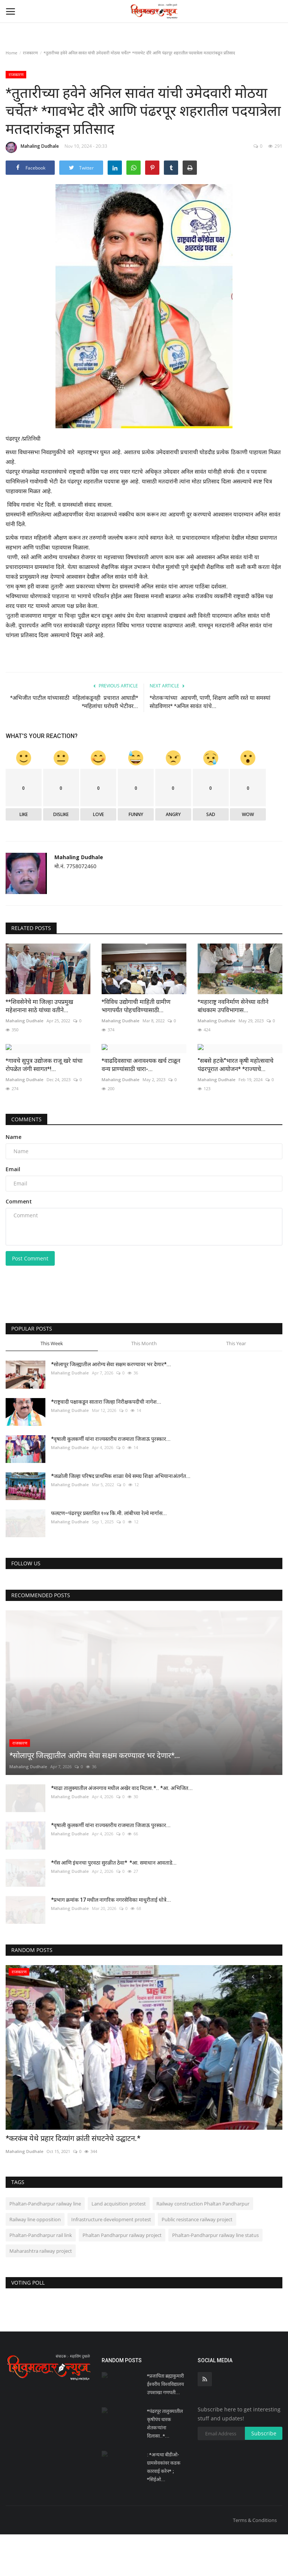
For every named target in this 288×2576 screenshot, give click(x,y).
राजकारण (30, 53)
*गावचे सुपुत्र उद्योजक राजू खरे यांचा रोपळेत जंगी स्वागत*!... (44, 1106)
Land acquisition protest (119, 2244)
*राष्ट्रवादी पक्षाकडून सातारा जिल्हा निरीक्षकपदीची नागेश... (106, 1443)
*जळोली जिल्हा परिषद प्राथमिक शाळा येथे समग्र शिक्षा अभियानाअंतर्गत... (120, 1517)
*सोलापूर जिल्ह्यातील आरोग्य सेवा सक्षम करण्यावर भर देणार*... (111, 1406)
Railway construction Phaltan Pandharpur (202, 2244)
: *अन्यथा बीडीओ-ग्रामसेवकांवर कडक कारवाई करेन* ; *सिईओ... (163, 2508)
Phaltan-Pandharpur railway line (45, 2244)
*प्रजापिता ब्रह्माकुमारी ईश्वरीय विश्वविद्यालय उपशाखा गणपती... (165, 2426)
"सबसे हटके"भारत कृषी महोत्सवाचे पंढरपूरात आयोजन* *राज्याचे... (235, 1106)
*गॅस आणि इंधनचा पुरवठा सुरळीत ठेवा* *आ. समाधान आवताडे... (114, 1904)
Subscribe (263, 2474)
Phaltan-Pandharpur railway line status (215, 2276)
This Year (236, 1384)
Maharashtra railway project (40, 2292)
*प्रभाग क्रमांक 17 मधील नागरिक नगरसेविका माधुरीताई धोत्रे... (111, 1941)
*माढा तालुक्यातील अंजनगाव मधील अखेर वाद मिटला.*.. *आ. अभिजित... (122, 1830)
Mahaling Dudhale (32, 147)
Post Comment (30, 1299)
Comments (26, 1160)
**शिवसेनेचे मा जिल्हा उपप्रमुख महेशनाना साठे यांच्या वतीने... (39, 1006)
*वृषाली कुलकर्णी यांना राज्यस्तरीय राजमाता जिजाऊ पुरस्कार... (111, 1480)
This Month (144, 1384)
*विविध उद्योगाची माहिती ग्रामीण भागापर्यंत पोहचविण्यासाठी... (136, 1006)
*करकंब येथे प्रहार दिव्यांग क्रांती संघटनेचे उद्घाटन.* (73, 2179)
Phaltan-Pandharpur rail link (40, 2276)
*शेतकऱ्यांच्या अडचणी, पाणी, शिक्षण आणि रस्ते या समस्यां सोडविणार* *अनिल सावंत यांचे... (210, 702)
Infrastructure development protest (111, 2260)
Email (13, 1210)
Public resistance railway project (197, 2260)
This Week (51, 1384)
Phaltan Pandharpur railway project (122, 2276)
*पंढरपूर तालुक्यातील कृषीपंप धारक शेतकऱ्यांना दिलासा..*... (165, 2465)
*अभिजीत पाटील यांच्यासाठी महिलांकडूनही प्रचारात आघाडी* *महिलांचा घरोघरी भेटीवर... (74, 702)
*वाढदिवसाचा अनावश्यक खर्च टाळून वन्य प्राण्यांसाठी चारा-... (141, 1106)
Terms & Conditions (255, 2561)
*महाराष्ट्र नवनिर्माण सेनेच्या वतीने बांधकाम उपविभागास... (233, 1006)
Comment (19, 1242)
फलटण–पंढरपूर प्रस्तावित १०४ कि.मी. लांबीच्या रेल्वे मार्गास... (109, 1555)
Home (11, 53)
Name (13, 1178)
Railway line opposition (35, 2260)
